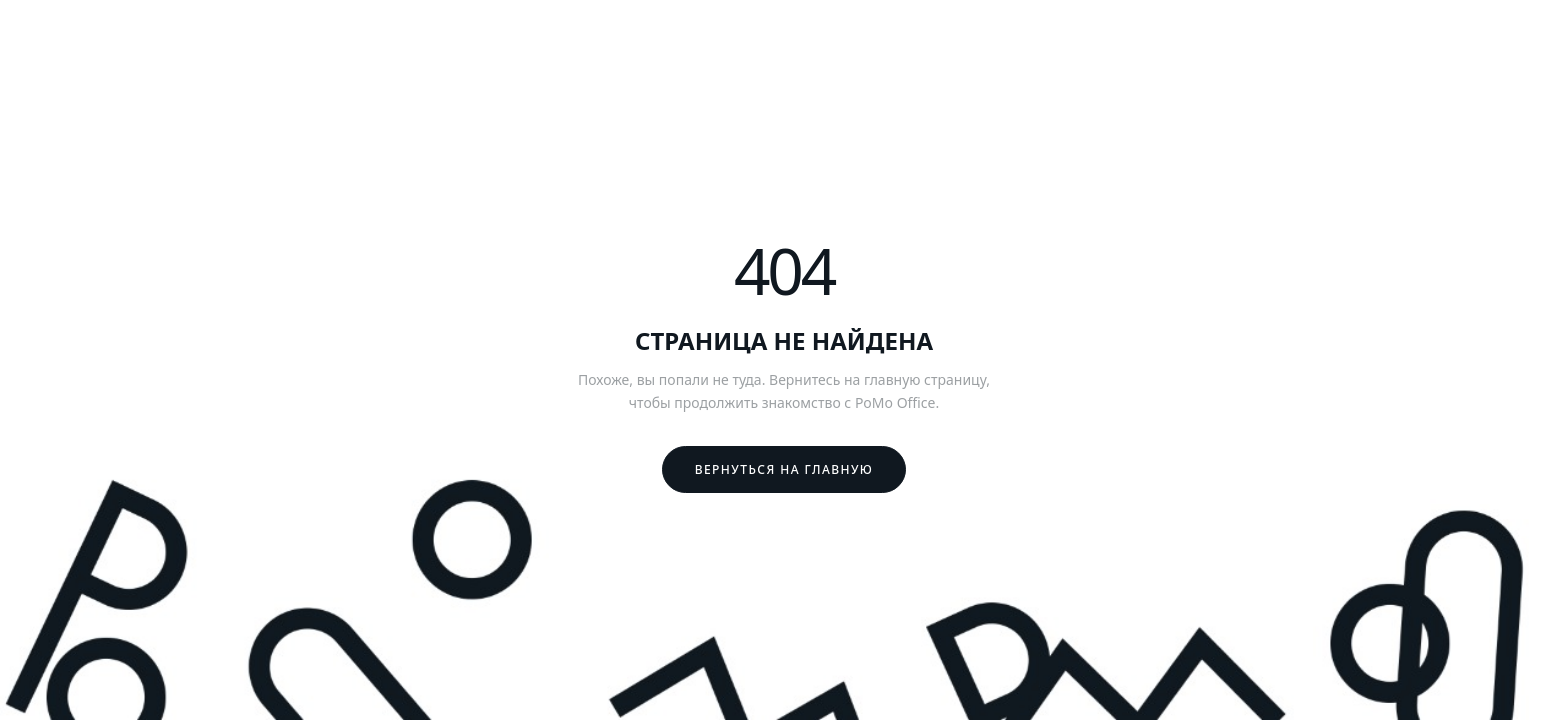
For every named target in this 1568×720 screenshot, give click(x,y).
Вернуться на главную (784, 469)
